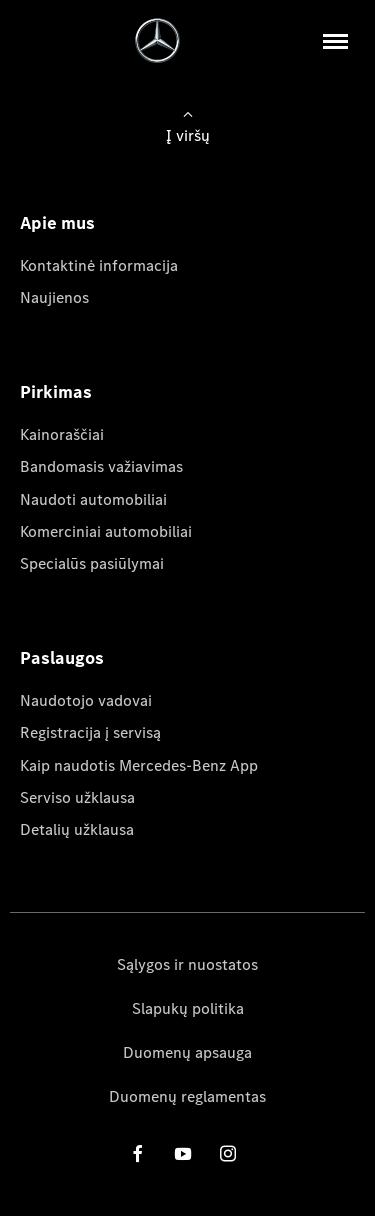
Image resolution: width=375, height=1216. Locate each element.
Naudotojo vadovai (86, 700)
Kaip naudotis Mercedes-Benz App (139, 765)
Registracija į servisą (90, 732)
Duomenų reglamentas (187, 1096)
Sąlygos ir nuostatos (187, 964)
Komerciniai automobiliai (106, 531)
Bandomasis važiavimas (101, 466)
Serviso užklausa (77, 797)
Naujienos (54, 297)
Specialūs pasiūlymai (92, 563)
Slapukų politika (188, 1008)
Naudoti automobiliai (93, 499)
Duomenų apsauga (187, 1052)
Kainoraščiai (62, 434)
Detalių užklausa (77, 829)
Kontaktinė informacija (99, 265)
